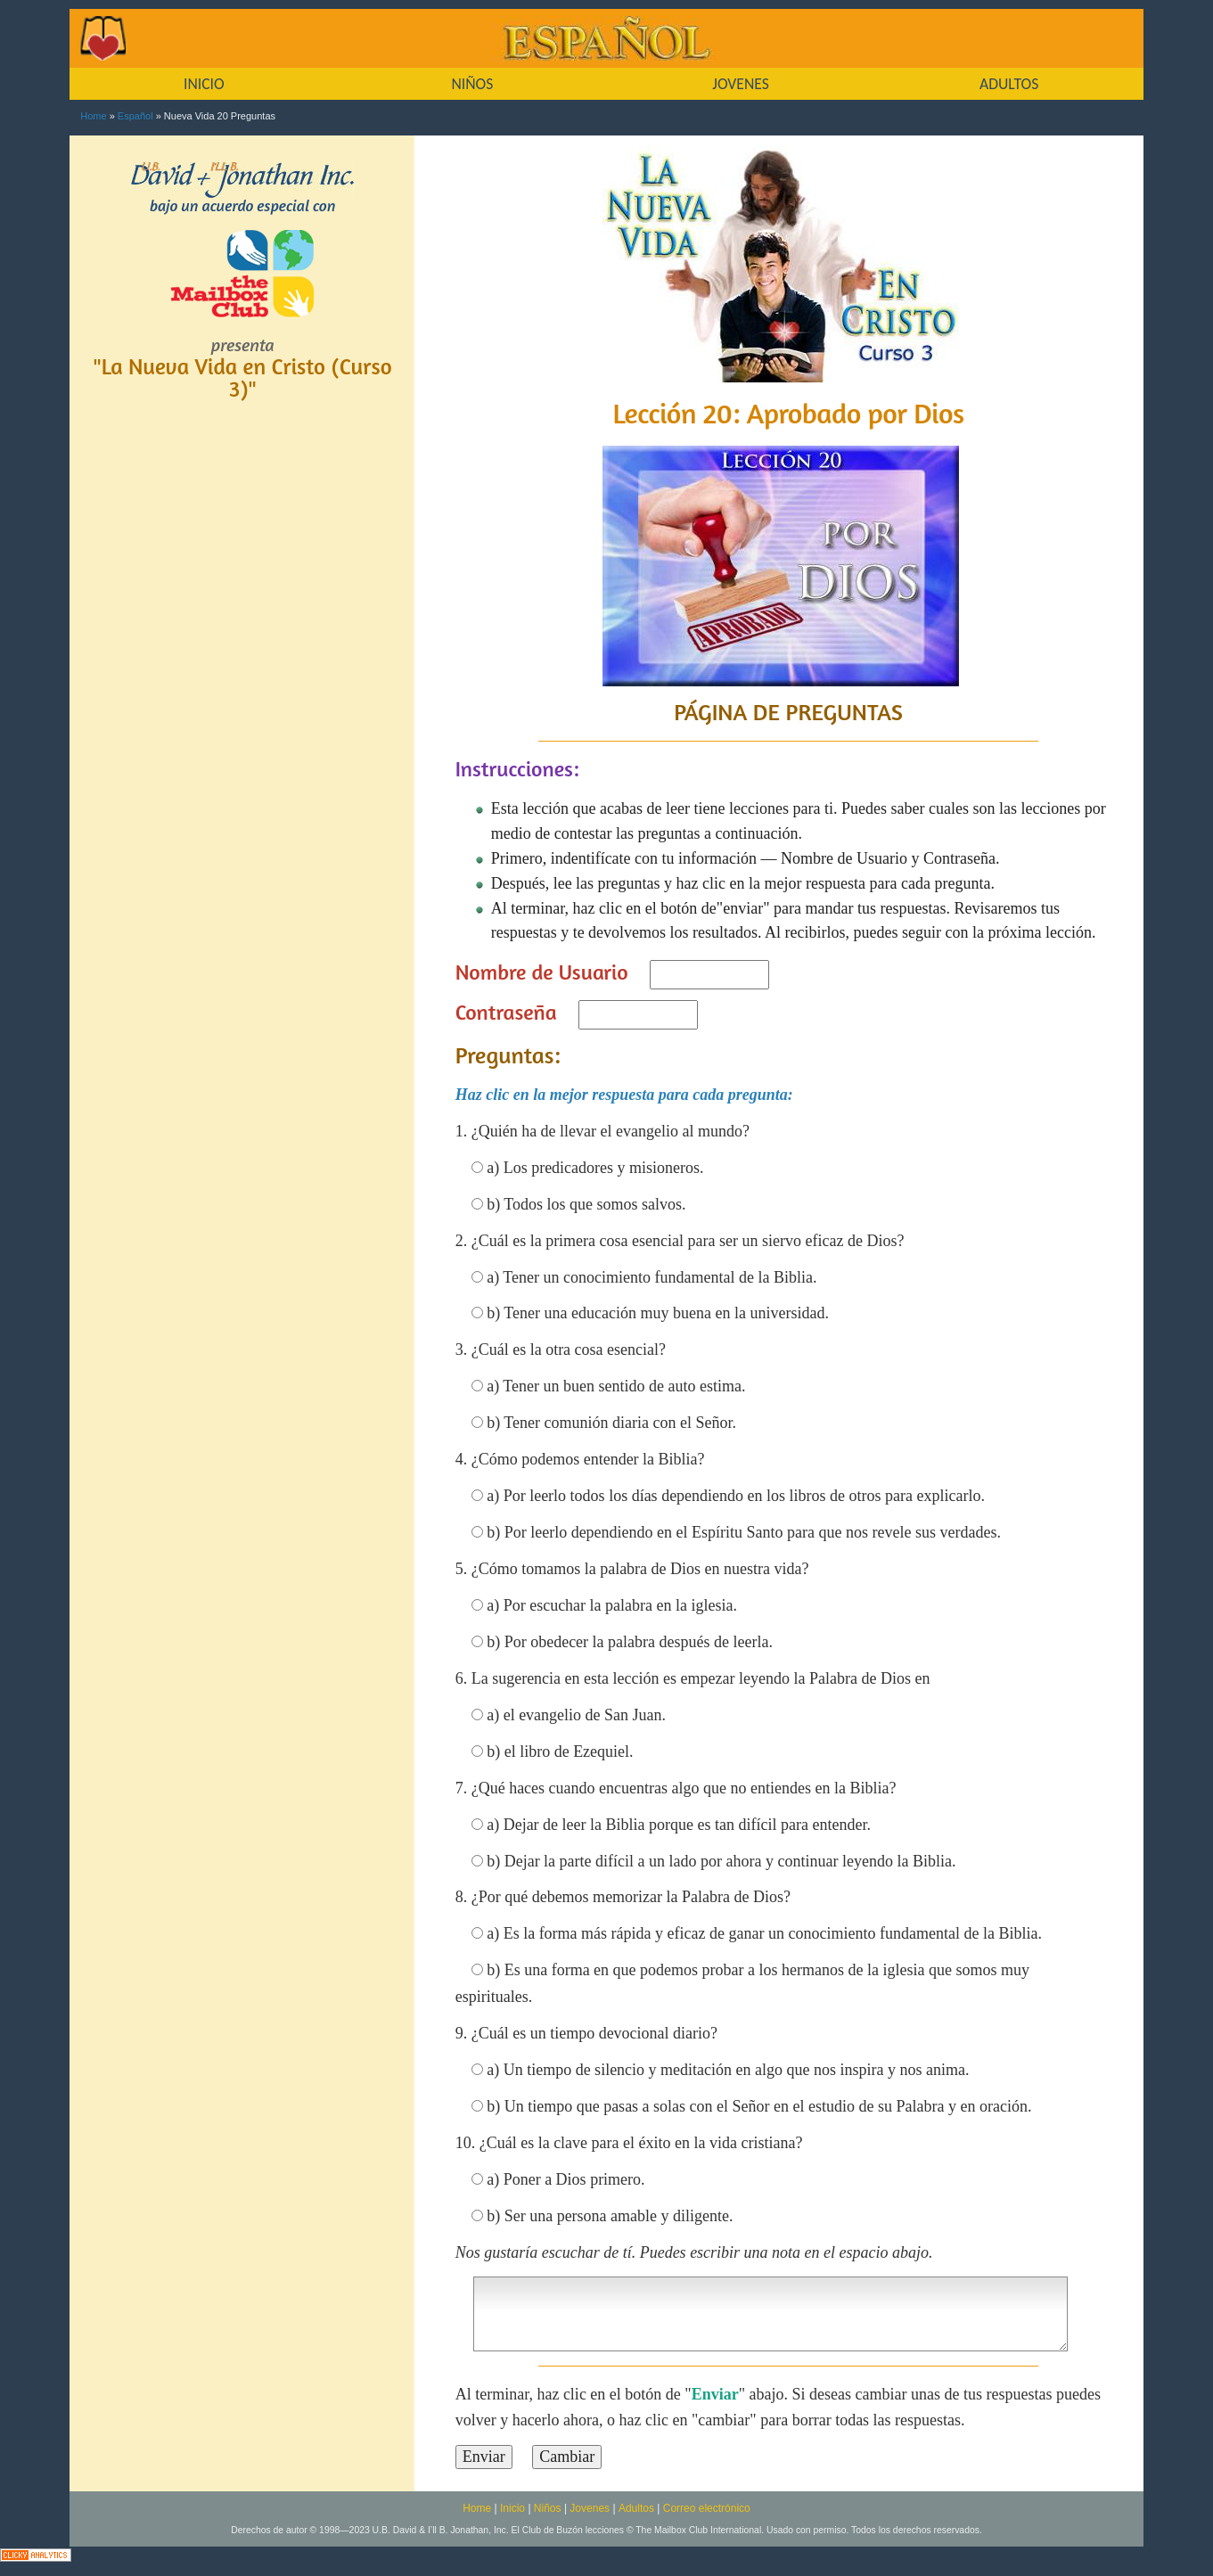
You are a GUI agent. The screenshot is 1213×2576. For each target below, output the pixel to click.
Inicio (512, 2508)
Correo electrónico (706, 2508)
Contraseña (506, 1012)
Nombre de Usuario (541, 972)
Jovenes (590, 2508)
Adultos (636, 2508)
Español (135, 116)
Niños (547, 2508)
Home (93, 116)
